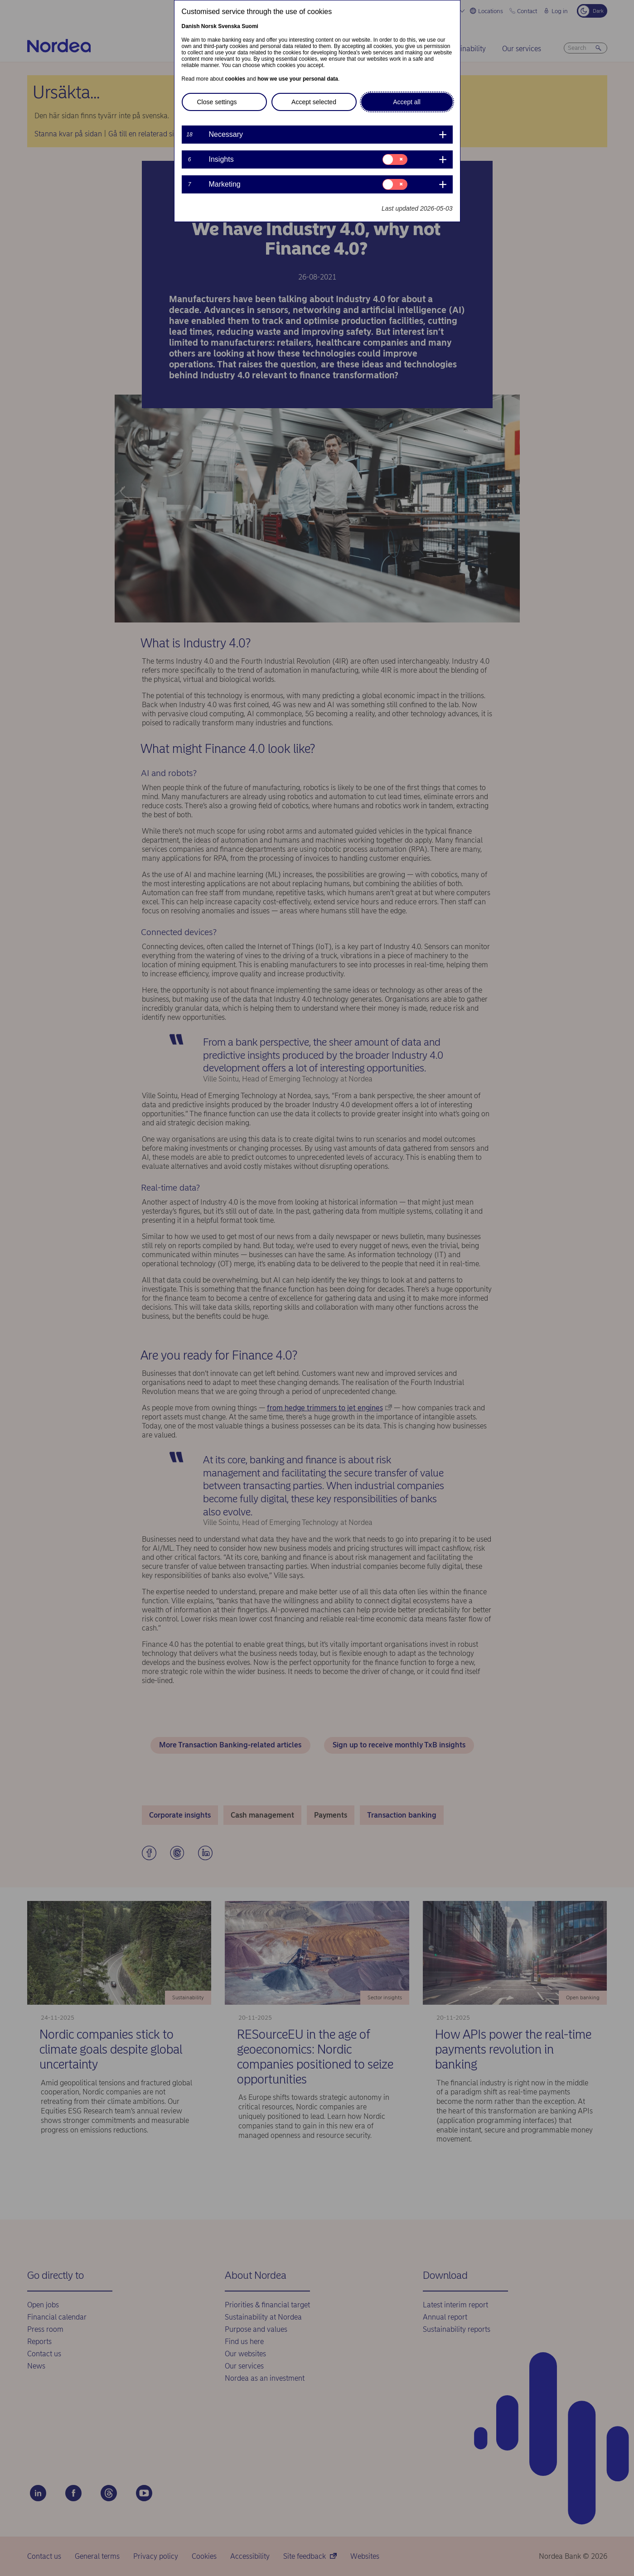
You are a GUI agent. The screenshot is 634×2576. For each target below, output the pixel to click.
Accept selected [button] (313, 102)
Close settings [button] (217, 102)
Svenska (229, 26)
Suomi (250, 26)
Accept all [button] (407, 102)
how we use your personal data (297, 79)
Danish (191, 26)
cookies (235, 79)
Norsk (209, 26)
